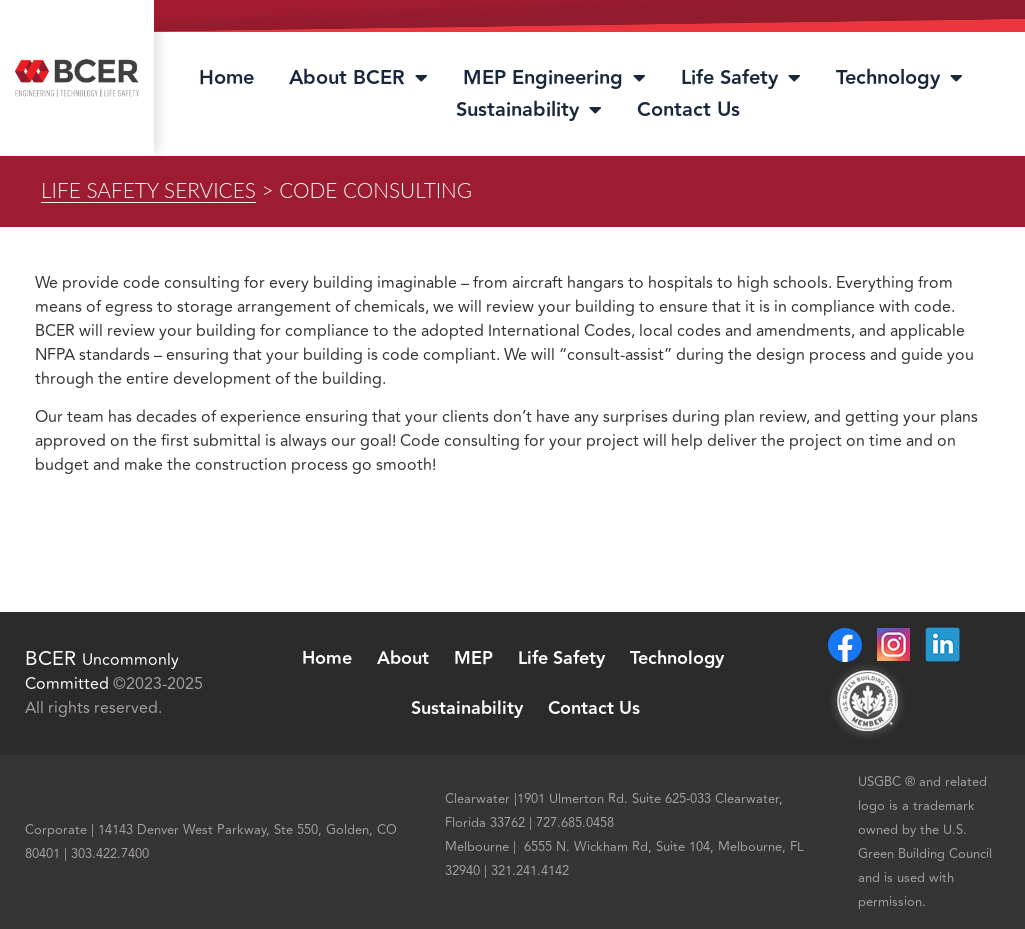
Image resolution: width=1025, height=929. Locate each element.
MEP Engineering (554, 78)
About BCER (358, 78)
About (403, 658)
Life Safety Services (148, 189)
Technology (899, 78)
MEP (473, 658)
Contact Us (688, 110)
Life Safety (741, 78)
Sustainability (529, 110)
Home (226, 78)
